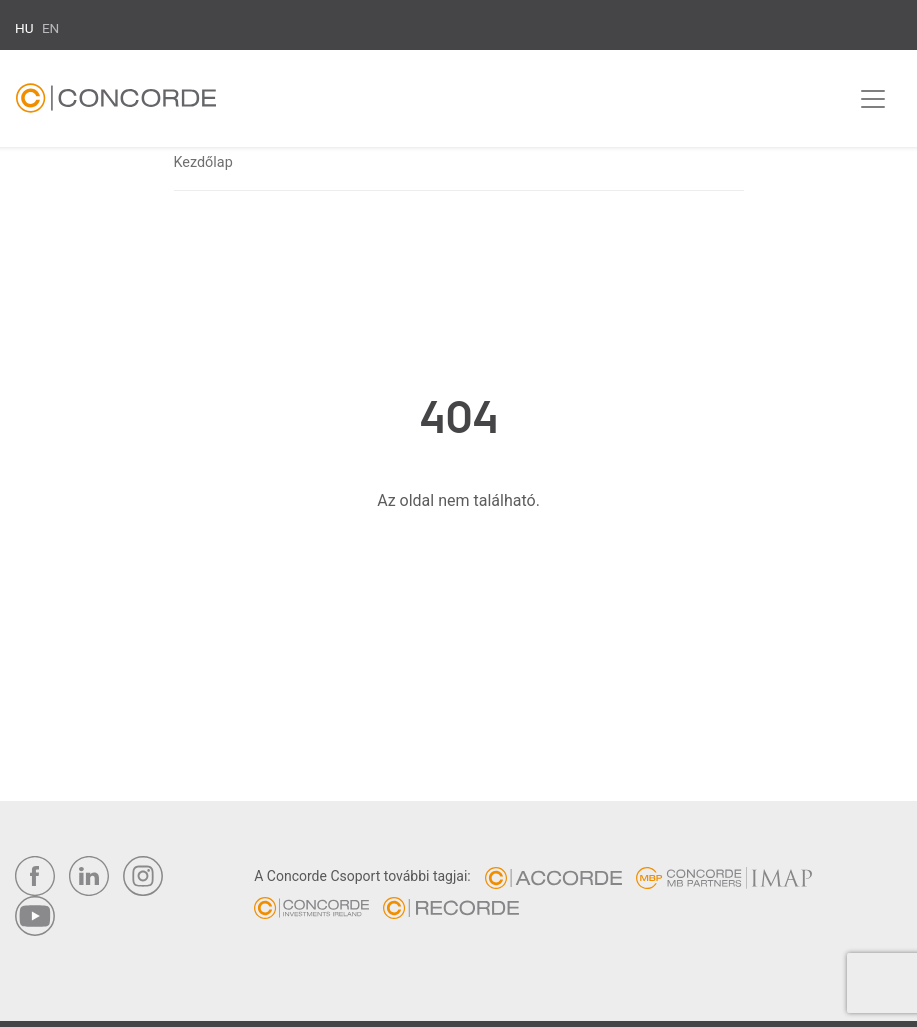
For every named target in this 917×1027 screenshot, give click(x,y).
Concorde (116, 103)
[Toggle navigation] (873, 99)
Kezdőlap (203, 162)
